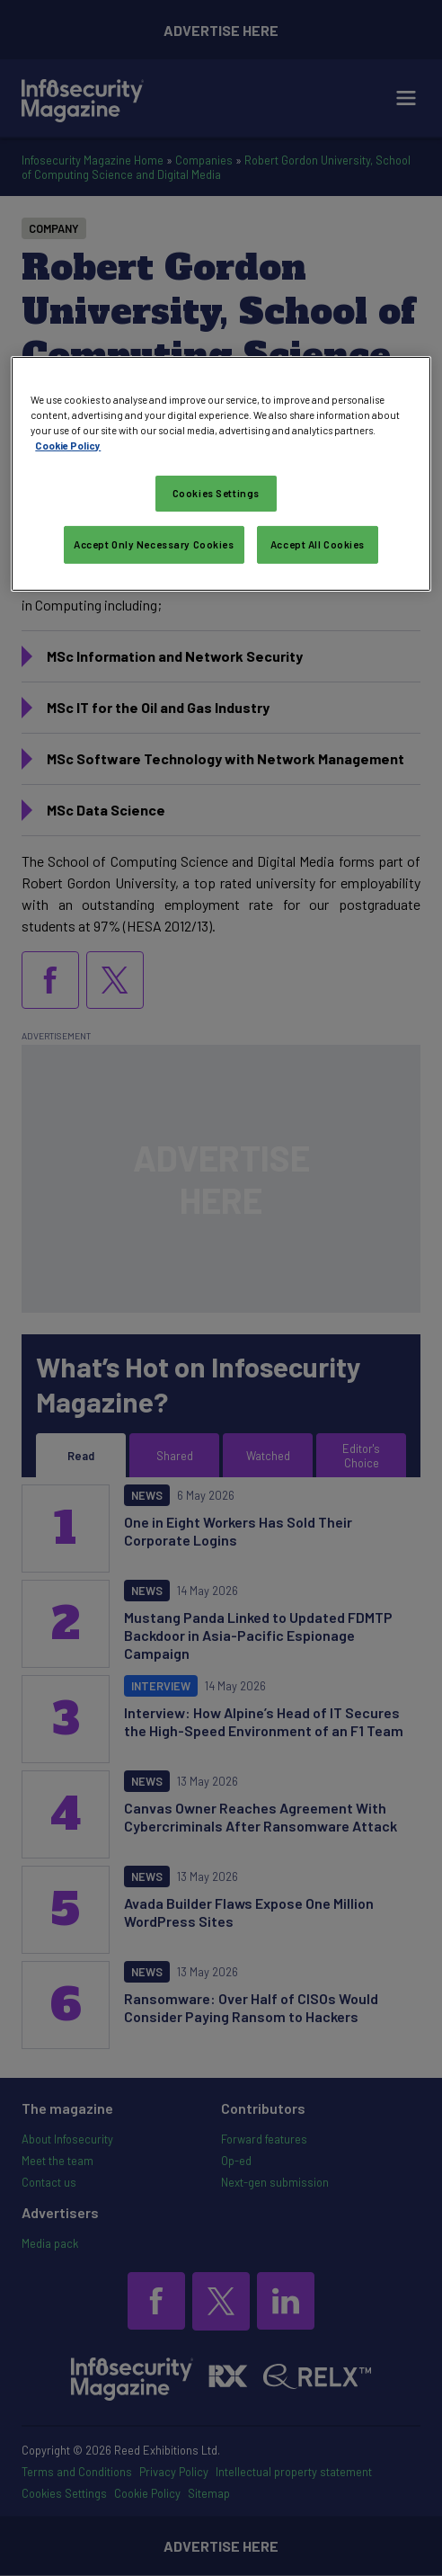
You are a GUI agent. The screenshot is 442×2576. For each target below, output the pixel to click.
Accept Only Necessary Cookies (154, 544)
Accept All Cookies (317, 544)
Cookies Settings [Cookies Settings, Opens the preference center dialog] (216, 493)
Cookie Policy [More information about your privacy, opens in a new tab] (68, 445)
